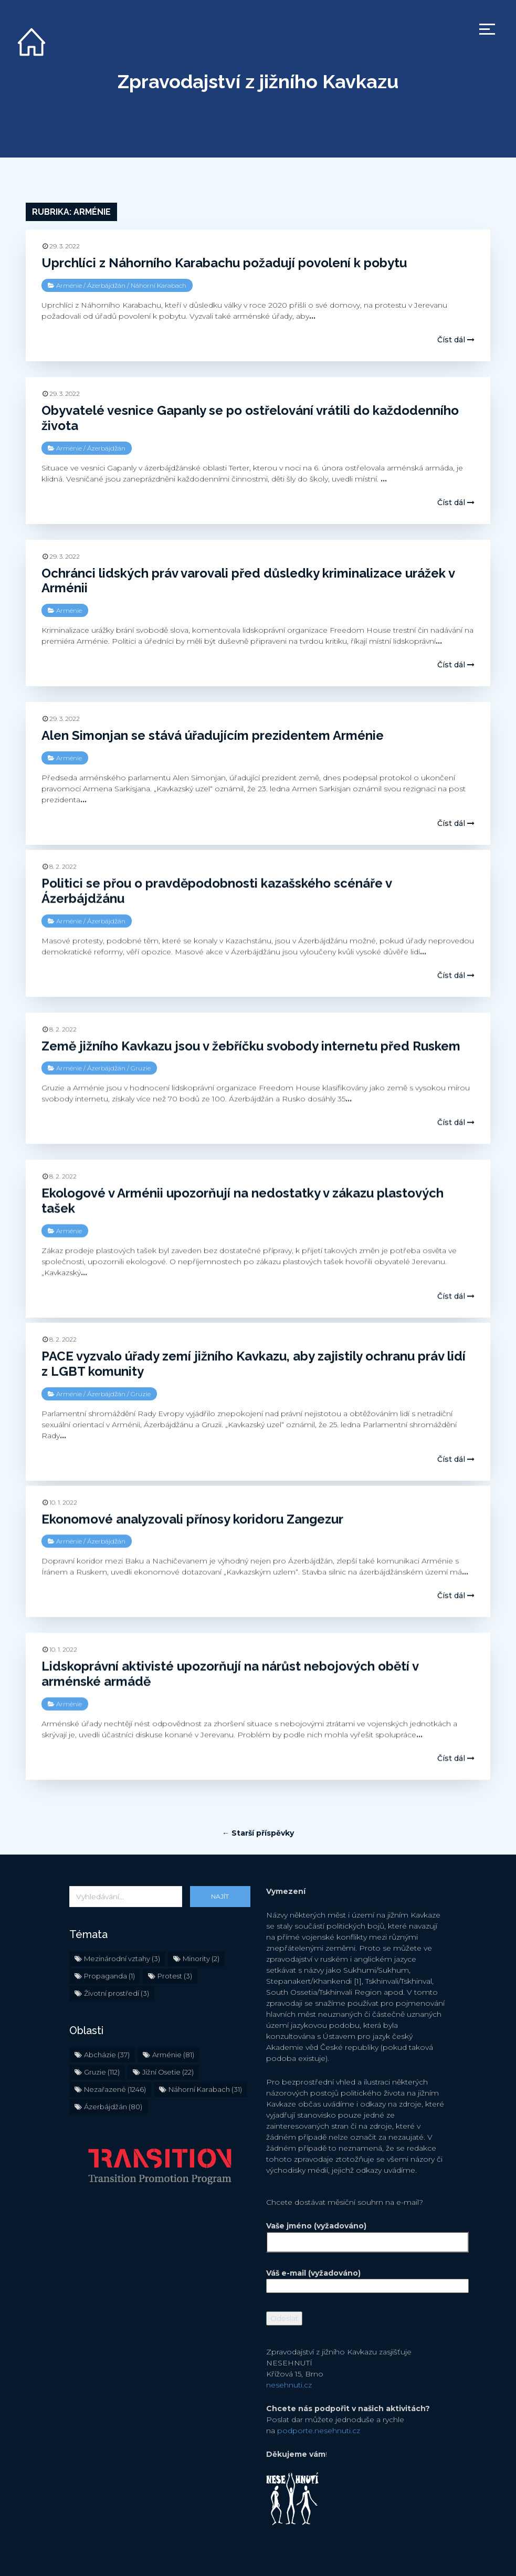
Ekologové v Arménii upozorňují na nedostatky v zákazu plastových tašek (242, 1200)
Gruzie (141, 1068)
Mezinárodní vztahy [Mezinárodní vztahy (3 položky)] (122, 1925)
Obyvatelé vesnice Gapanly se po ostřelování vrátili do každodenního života (250, 418)
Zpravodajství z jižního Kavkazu (258, 81)
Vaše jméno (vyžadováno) (356, 2201)
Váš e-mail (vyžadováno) (356, 2246)
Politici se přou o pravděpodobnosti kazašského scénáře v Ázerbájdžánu (216, 890)
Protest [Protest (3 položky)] (174, 1943)
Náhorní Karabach (158, 285)
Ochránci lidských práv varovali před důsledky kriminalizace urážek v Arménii (248, 581)
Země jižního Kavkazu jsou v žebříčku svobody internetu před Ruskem (250, 1045)
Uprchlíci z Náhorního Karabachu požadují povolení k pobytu (224, 262)
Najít (220, 1863)
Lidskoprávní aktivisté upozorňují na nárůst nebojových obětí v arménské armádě (229, 1673)
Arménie (69, 285)
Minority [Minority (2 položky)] (201, 1925)
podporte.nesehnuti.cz (318, 2397)
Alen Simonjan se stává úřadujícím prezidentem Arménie (212, 735)
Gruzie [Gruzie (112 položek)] (102, 2039)
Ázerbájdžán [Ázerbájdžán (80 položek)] (113, 2073)
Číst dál (456, 339)
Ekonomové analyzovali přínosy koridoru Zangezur (192, 1518)
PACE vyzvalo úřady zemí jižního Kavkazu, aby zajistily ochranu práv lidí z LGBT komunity (253, 1363)
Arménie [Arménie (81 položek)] (173, 2021)
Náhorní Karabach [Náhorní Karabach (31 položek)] (205, 2056)
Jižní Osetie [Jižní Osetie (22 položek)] (168, 2039)
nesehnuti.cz (289, 2352)
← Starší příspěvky (258, 1800)
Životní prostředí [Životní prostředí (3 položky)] (116, 1960)
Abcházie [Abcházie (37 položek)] (107, 2021)
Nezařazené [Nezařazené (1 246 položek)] (115, 2056)
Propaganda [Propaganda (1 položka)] (109, 1943)
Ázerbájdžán (106, 285)
